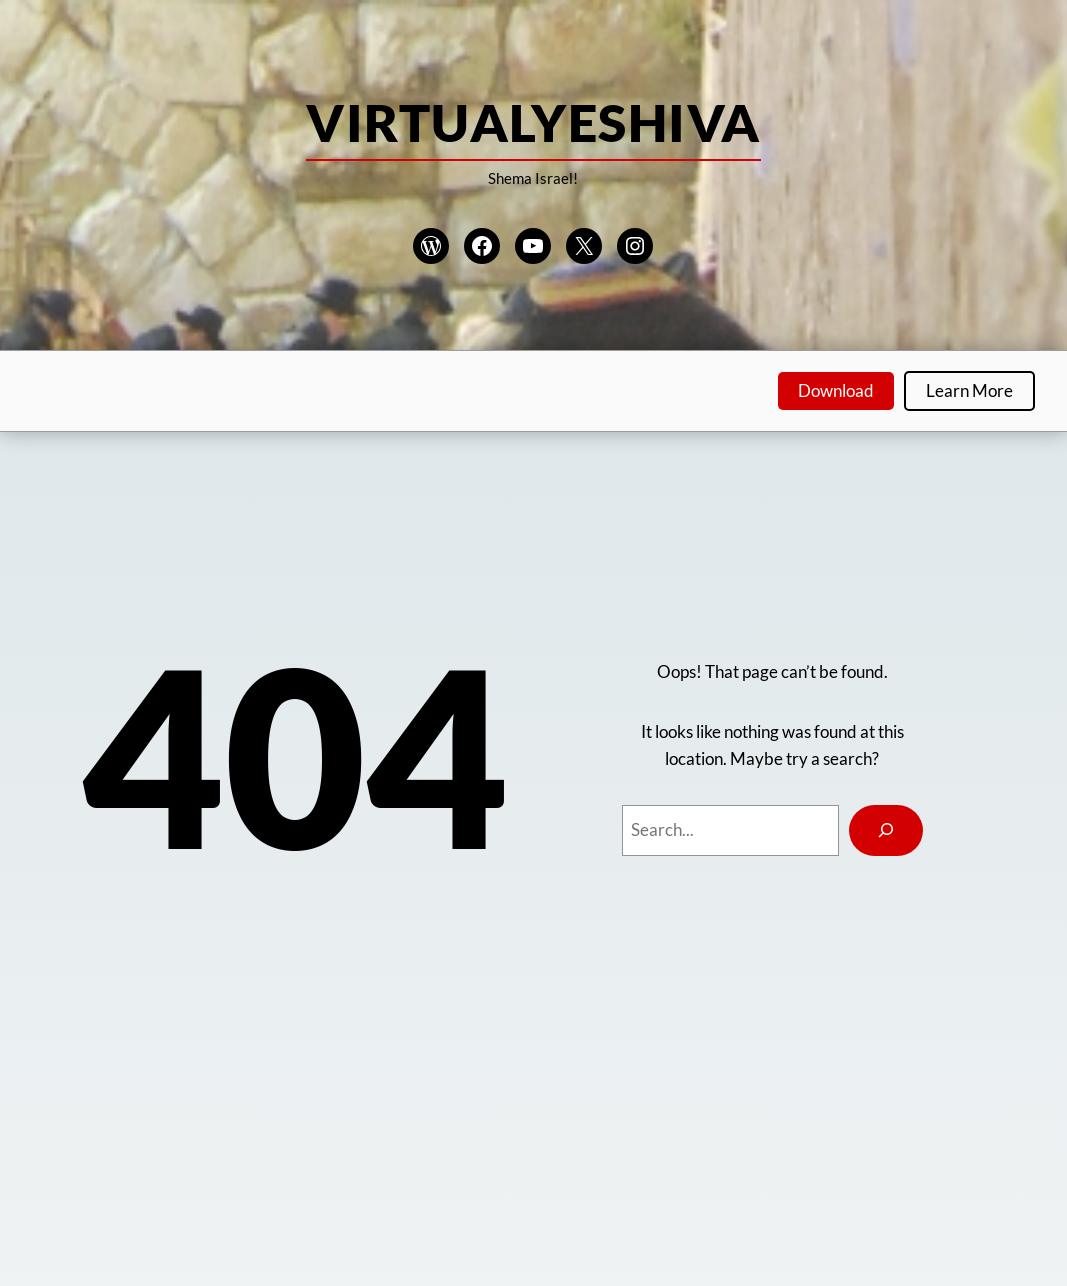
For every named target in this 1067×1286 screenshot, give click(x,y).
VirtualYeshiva (533, 122)
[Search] (886, 830)
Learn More (969, 390)
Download (836, 390)
